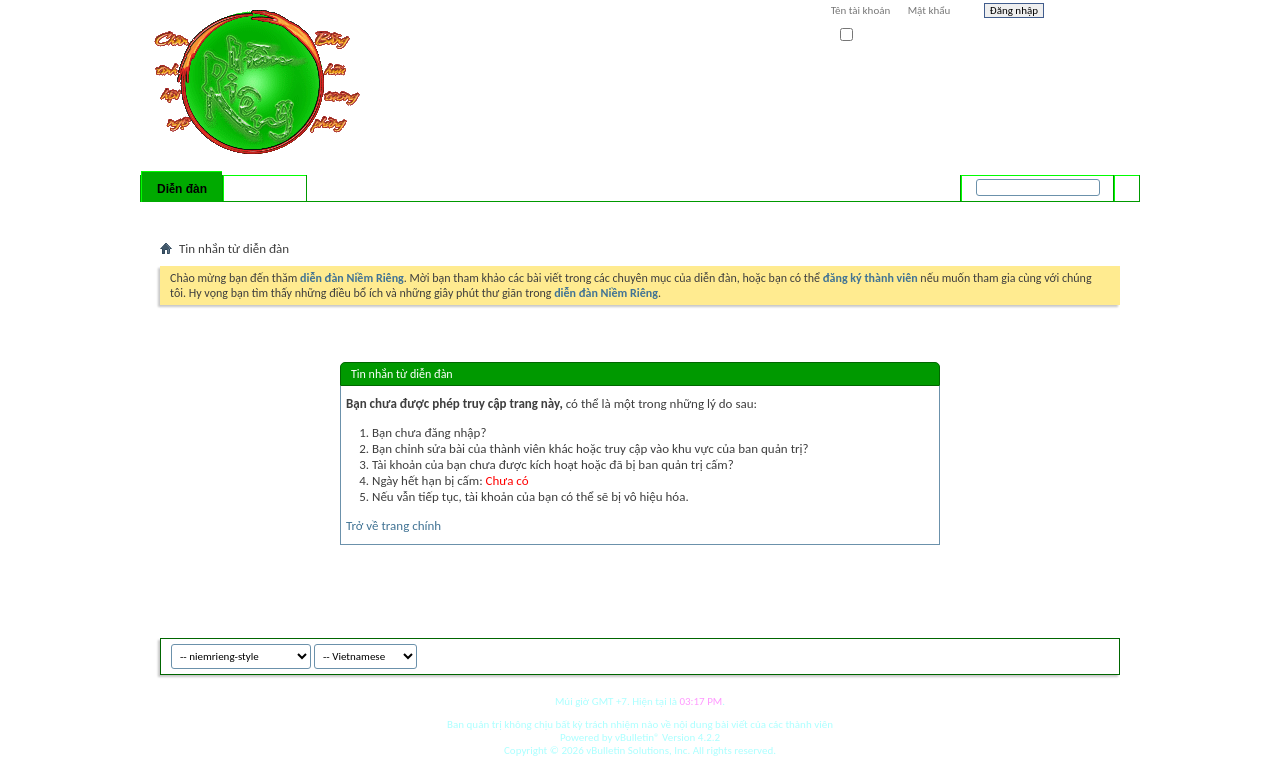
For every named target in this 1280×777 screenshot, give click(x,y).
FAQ (223, 215)
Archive (1062, 653)
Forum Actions (335, 215)
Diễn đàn (182, 189)
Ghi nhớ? (868, 35)
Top (1099, 653)
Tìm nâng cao (1086, 214)
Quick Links (420, 215)
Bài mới (183, 215)
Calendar (266, 215)
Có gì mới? (265, 189)
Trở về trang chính (393, 525)
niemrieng (1008, 653)
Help (1087, 13)
